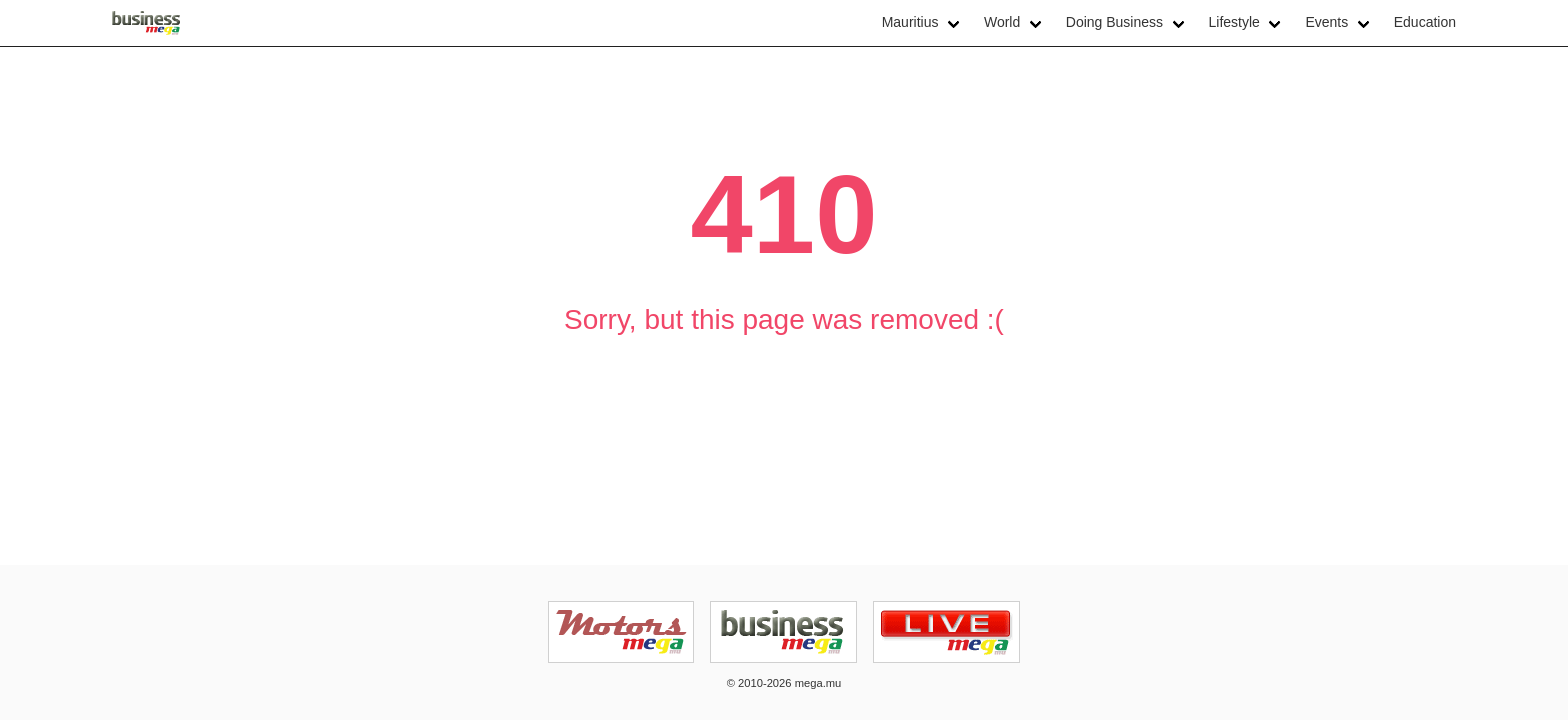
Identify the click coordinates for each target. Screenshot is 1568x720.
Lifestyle (1234, 22)
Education (1425, 22)
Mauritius (910, 22)
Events (1326, 22)
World (1002, 22)
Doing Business (1114, 22)
